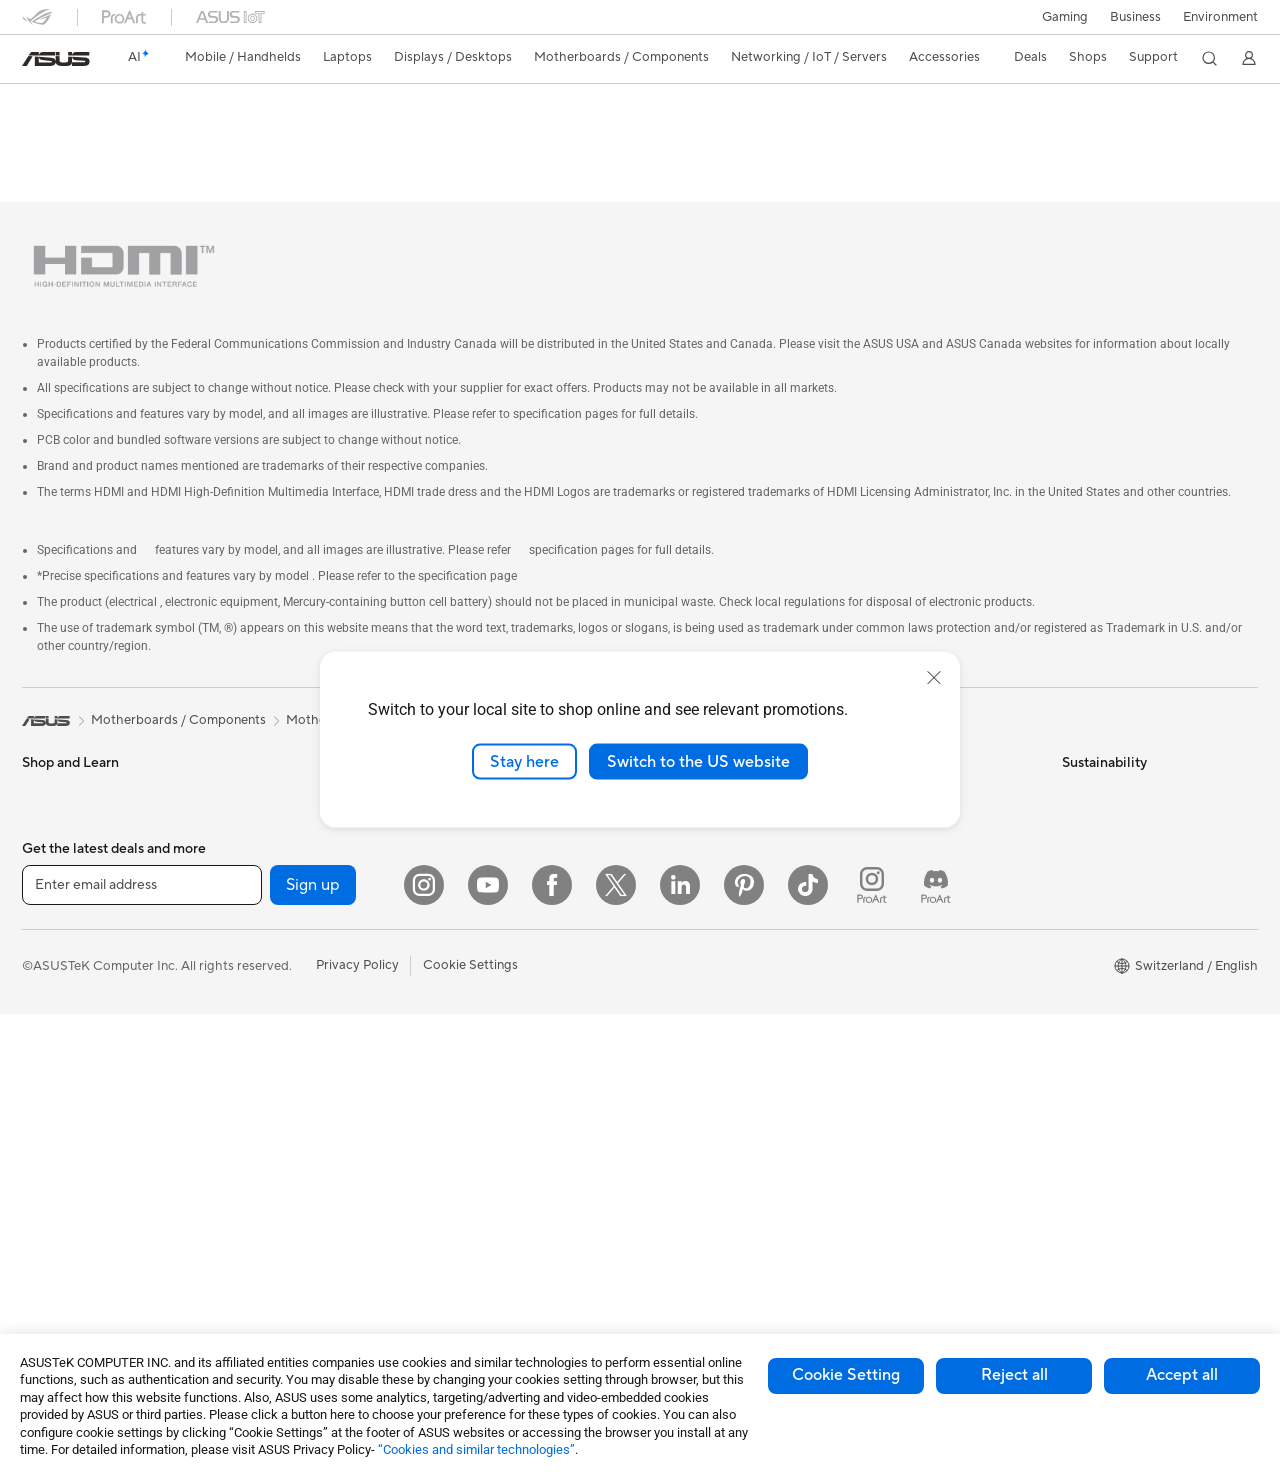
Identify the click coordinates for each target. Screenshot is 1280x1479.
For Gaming (56, 960)
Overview (48, 136)
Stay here (524, 761)
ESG (1075, 748)
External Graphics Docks (302, 1109)
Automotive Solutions (710, 1139)
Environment (1220, 17)
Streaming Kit (475, 1006)
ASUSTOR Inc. (689, 898)
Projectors (53, 1051)
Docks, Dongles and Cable (513, 1126)
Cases (247, 929)
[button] (1065, 17)
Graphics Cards (275, 899)
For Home (51, 840)
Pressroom (678, 868)
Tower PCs (53, 1111)
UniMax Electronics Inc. (715, 958)
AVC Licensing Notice (710, 1169)
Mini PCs (255, 808)
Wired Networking (489, 855)
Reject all (1014, 1375)
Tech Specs (136, 136)
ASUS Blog (679, 1199)
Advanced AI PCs (697, 1049)
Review (219, 136)
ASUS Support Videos (919, 1004)
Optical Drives (271, 1049)
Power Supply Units (287, 989)
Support (292, 136)
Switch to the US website (698, 761)
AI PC (663, 1019)
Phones (44, 779)
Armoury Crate (690, 1229)
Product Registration (916, 838)
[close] (934, 677)
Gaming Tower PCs (285, 748)
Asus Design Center (704, 1079)
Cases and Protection (498, 1066)
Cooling (252, 959)
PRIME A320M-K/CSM (129, 104)
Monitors (49, 1021)
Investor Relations (699, 838)
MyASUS (881, 1034)
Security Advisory (906, 974)
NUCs (247, 778)
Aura (660, 1259)
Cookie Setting (846, 1375)
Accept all (1182, 1375)
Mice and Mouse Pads (499, 946)
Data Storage (269, 1079)
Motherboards (272, 869)
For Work (49, 870)
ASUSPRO (677, 1109)
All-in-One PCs (65, 1081)
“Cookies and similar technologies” (476, 1449)
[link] (56, 59)
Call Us (875, 898)
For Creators (60, 900)
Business (1135, 17)
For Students (60, 930)
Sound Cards (267, 1019)
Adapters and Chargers (504, 1096)
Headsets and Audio (494, 976)
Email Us (879, 868)
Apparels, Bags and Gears (511, 1036)
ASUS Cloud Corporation (721, 928)
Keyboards (467, 916)
